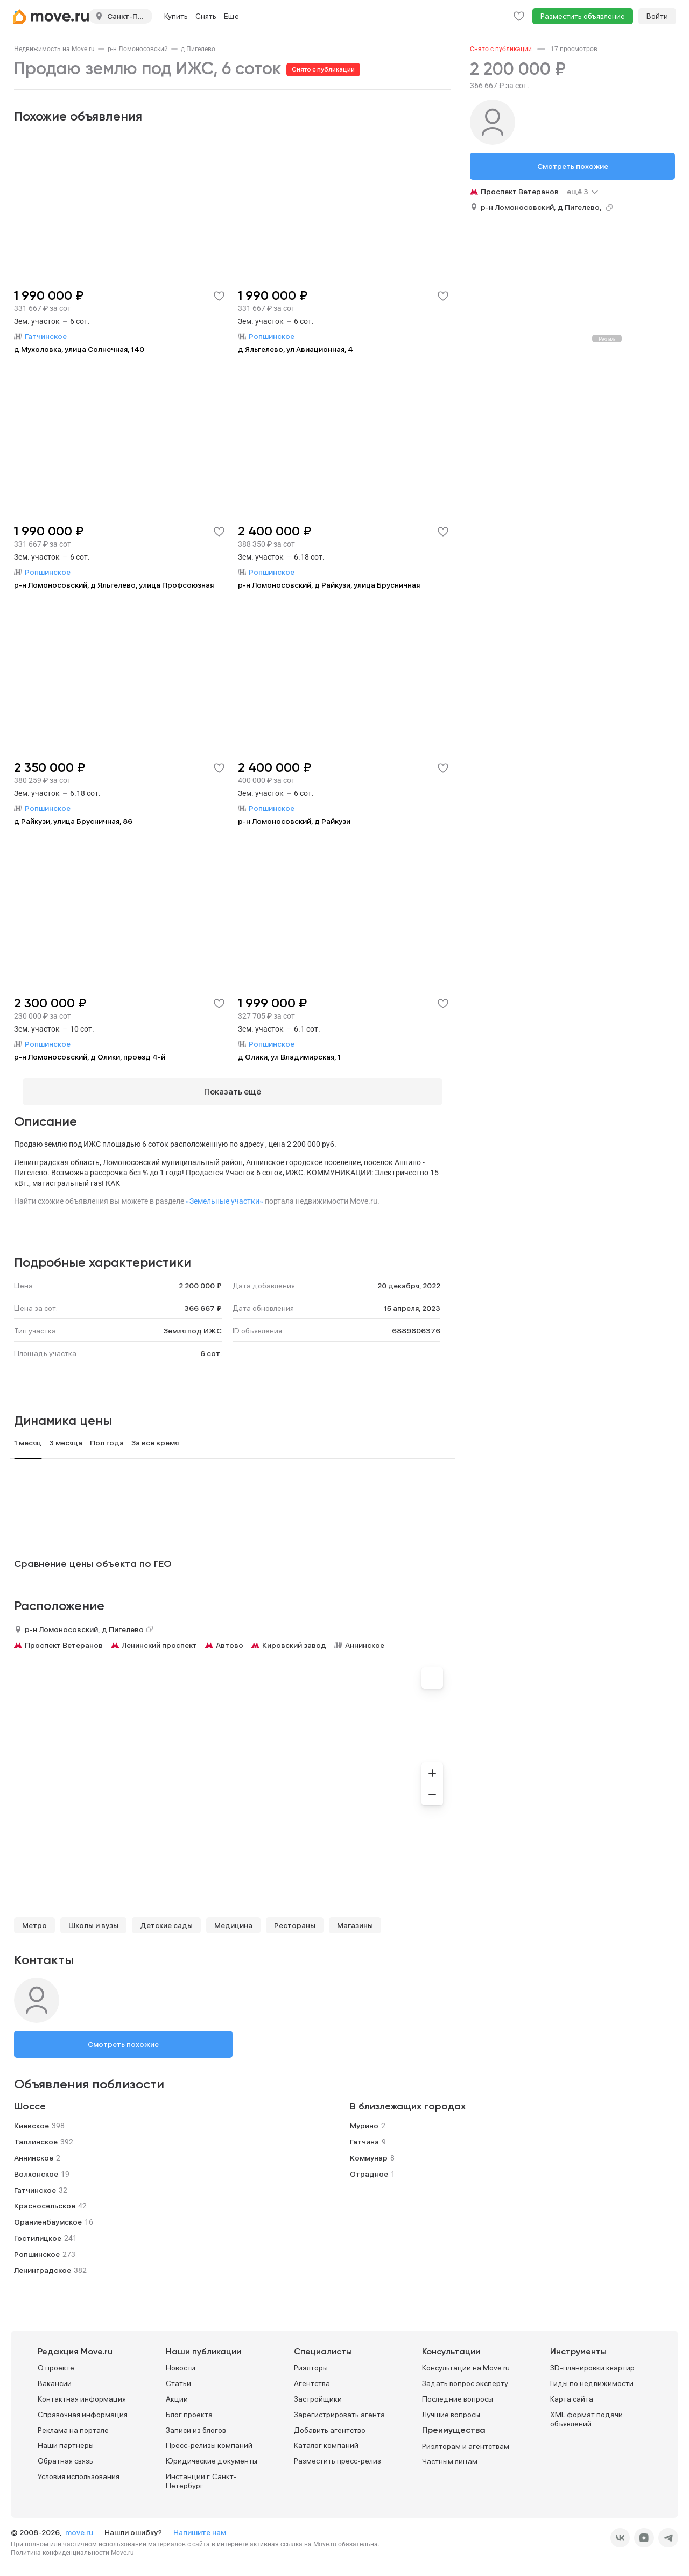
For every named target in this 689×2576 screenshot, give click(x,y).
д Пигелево (198, 49)
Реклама (607, 339)
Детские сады (166, 1917)
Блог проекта (189, 2406)
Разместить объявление (582, 16)
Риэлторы (311, 2360)
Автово (229, 1637)
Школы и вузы (93, 1917)
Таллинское (36, 2133)
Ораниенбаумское (48, 2214)
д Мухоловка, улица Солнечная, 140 (79, 349)
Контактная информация (82, 2391)
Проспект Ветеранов (64, 1637)
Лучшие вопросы (451, 2406)
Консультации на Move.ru (466, 2360)
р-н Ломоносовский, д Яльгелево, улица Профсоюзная (114, 585)
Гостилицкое (37, 2230)
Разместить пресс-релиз (337, 2453)
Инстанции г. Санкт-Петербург (201, 2473)
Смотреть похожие (123, 2036)
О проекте (56, 2360)
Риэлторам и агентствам (465, 2438)
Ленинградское (42, 2262)
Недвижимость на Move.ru (54, 49)
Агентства (312, 2376)
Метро (34, 1917)
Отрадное (369, 2166)
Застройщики (318, 2391)
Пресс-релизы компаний (209, 2437)
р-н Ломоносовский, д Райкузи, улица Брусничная (329, 585)
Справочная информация (83, 2406)
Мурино (364, 2118)
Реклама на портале (73, 2422)
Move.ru (324, 2536)
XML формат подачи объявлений (586, 2411)
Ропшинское (37, 2246)
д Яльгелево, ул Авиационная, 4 (295, 349)
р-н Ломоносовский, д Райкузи (294, 821)
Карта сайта (571, 2391)
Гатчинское (35, 2182)
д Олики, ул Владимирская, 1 (289, 1057)
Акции (177, 2391)
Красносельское (44, 2198)
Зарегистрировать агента (339, 2406)
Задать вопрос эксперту (465, 2376)
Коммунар (369, 2150)
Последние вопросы (457, 2391)
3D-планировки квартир (592, 2360)
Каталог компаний (326, 2437)
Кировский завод (294, 1637)
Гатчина (364, 2133)
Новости (180, 2360)
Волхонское (36, 2166)
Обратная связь (65, 2453)
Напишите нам (199, 2524)
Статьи (178, 2376)
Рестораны (294, 1917)
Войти (657, 16)
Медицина (233, 1917)
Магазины (355, 1917)
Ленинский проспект (159, 1637)
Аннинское (364, 1637)
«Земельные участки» (224, 1193)
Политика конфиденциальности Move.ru (72, 2545)
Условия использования (78, 2468)
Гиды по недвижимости (592, 2376)
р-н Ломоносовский (138, 49)
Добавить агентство (329, 2422)
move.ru (80, 2524)
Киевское (31, 2118)
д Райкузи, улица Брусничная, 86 (73, 821)
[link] (54, 49)
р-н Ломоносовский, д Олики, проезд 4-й (89, 1057)
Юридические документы (211, 2453)
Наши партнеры (66, 2437)
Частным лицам (449, 2454)
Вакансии (55, 2376)
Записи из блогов (196, 2422)
